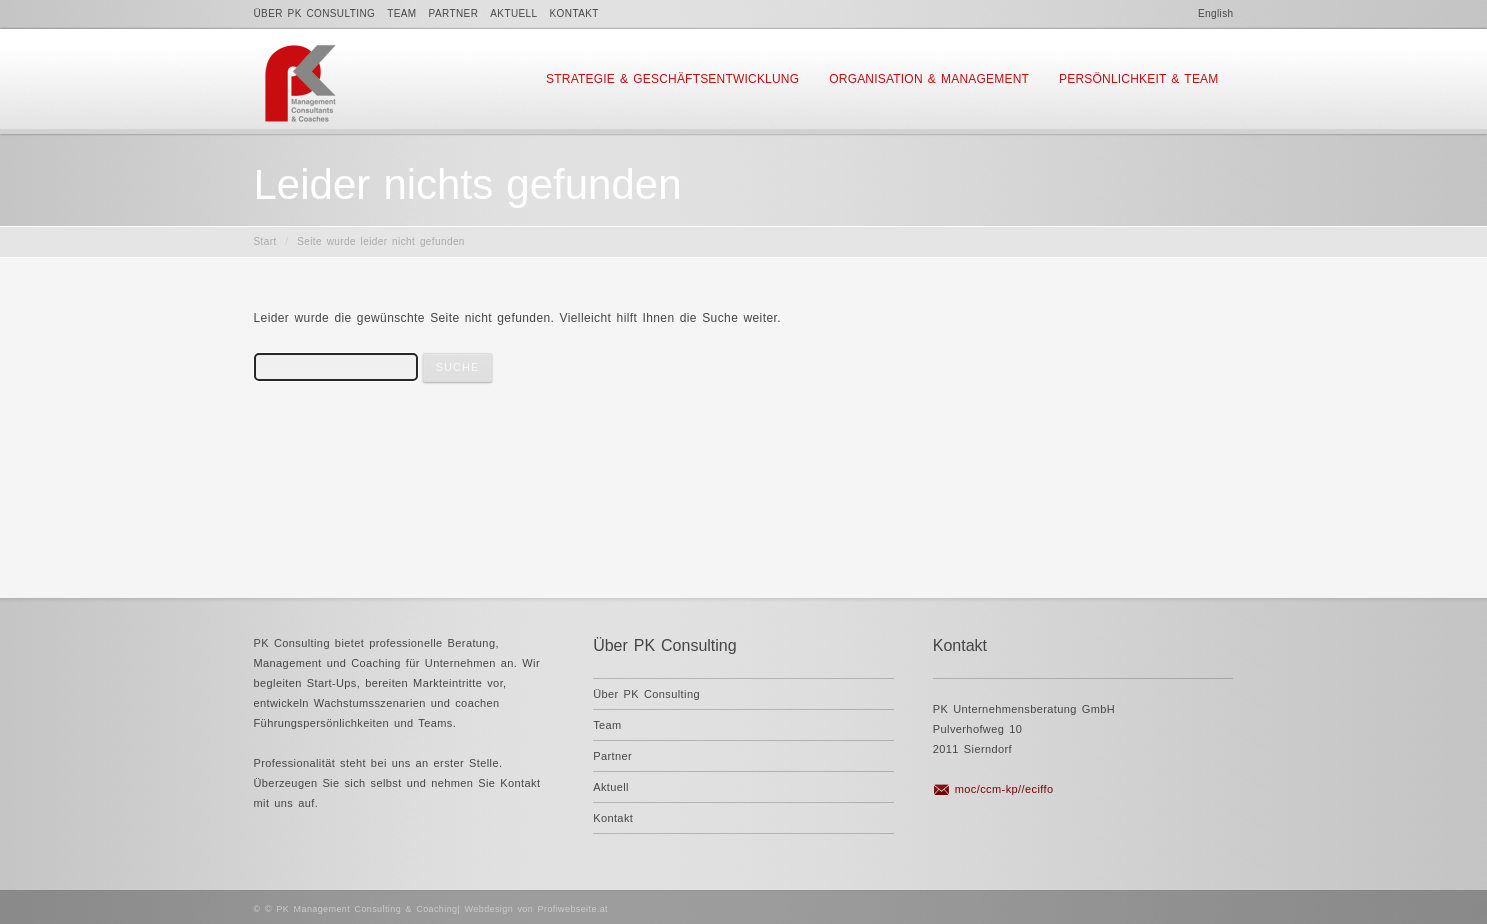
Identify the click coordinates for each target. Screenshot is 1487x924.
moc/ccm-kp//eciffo (1004, 789)
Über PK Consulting (315, 13)
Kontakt (574, 13)
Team (401, 13)
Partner (454, 13)
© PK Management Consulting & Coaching (361, 909)
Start (265, 241)
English (1216, 13)
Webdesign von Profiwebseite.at (536, 909)
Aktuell (513, 13)
